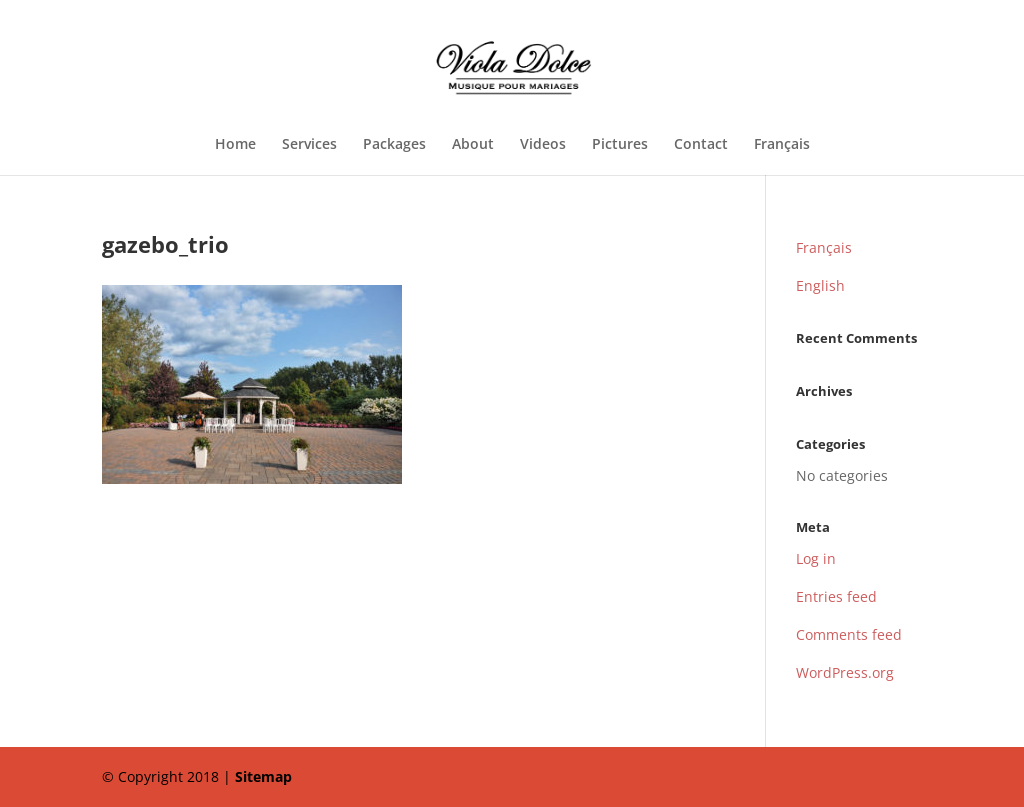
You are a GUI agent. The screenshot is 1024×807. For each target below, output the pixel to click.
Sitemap (263, 776)
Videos (543, 145)
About (473, 145)
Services (309, 145)
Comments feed (849, 634)
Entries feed (836, 596)
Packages (394, 145)
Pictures (620, 145)
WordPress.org (845, 672)
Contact (701, 145)
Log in (816, 558)
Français (782, 145)
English (820, 285)
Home (235, 145)
